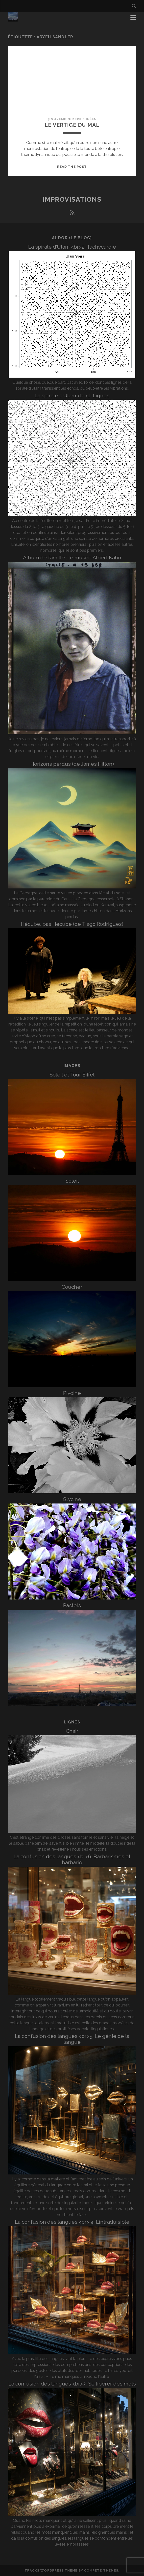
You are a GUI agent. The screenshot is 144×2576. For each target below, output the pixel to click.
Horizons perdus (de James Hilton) (72, 764)
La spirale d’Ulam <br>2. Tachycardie (72, 247)
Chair (72, 1731)
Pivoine (72, 1393)
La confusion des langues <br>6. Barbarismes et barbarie (72, 1859)
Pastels (72, 1605)
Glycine (72, 1499)
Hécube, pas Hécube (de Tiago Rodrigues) (72, 924)
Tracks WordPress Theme (50, 2570)
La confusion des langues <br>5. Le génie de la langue (72, 2039)
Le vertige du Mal (72, 125)
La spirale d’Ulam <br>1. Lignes (72, 395)
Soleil (72, 1181)
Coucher (72, 1287)
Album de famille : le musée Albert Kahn (72, 557)
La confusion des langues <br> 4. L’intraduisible (72, 2222)
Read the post (72, 166)
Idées (91, 119)
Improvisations (72, 199)
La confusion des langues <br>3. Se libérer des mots (72, 2384)
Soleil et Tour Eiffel (72, 1075)
